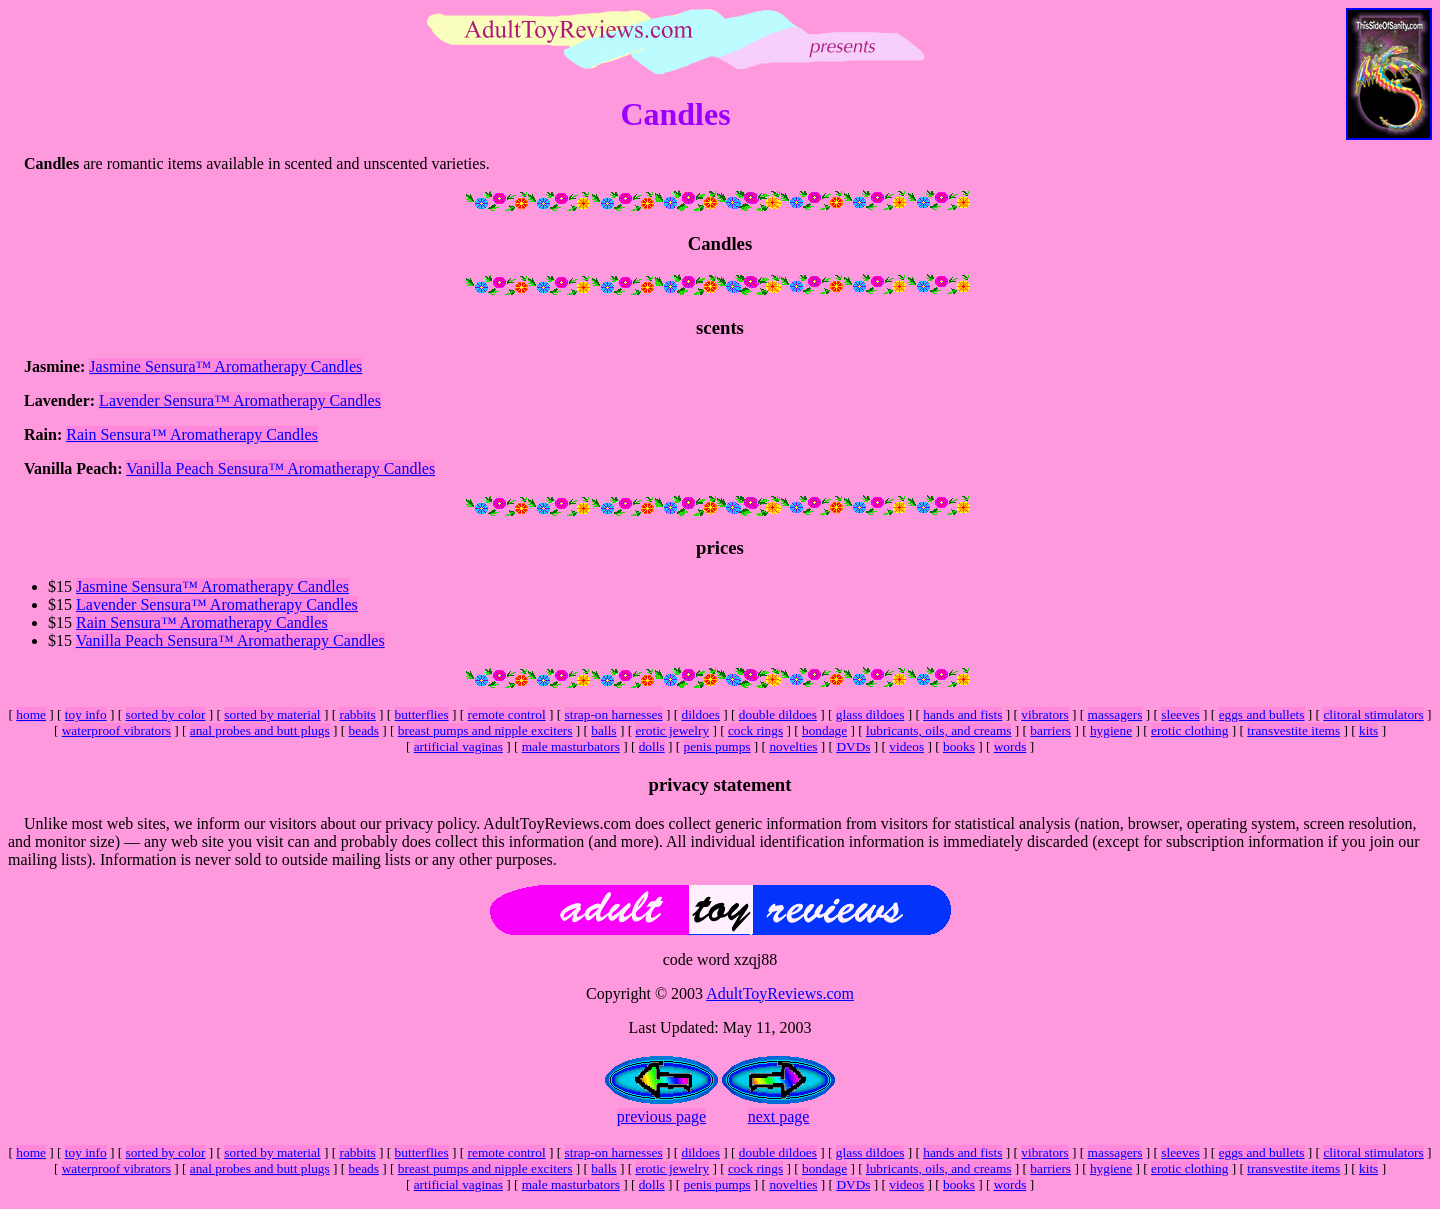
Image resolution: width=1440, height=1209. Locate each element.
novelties (793, 746)
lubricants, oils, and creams (938, 730)
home (31, 714)
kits (1368, 730)
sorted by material (272, 714)
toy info (86, 714)
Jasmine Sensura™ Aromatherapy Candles (225, 366)
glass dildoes (870, 714)
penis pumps (717, 746)
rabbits (357, 714)
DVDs (853, 746)
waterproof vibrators (116, 730)
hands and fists (962, 714)
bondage (824, 730)
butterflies (422, 714)
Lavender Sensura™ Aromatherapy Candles (240, 400)
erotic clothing (1189, 730)
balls (603, 730)
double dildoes (778, 714)
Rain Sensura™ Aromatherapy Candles (192, 434)
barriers (1050, 730)
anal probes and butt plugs (260, 730)
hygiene (1111, 730)
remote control (507, 714)
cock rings (755, 730)
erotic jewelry (672, 730)
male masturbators (571, 746)
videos (906, 746)
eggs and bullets (1262, 714)
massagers (1115, 714)
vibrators (1044, 714)
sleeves (1180, 714)
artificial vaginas (458, 746)
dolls (652, 746)
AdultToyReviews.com (780, 993)
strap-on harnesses (614, 714)
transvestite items (1293, 730)
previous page (661, 1116)
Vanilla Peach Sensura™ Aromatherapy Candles (280, 468)
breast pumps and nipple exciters (485, 730)
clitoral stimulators (1373, 714)
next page (779, 1116)
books (959, 746)
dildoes (700, 714)
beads (364, 730)
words (1010, 746)
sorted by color (166, 714)
